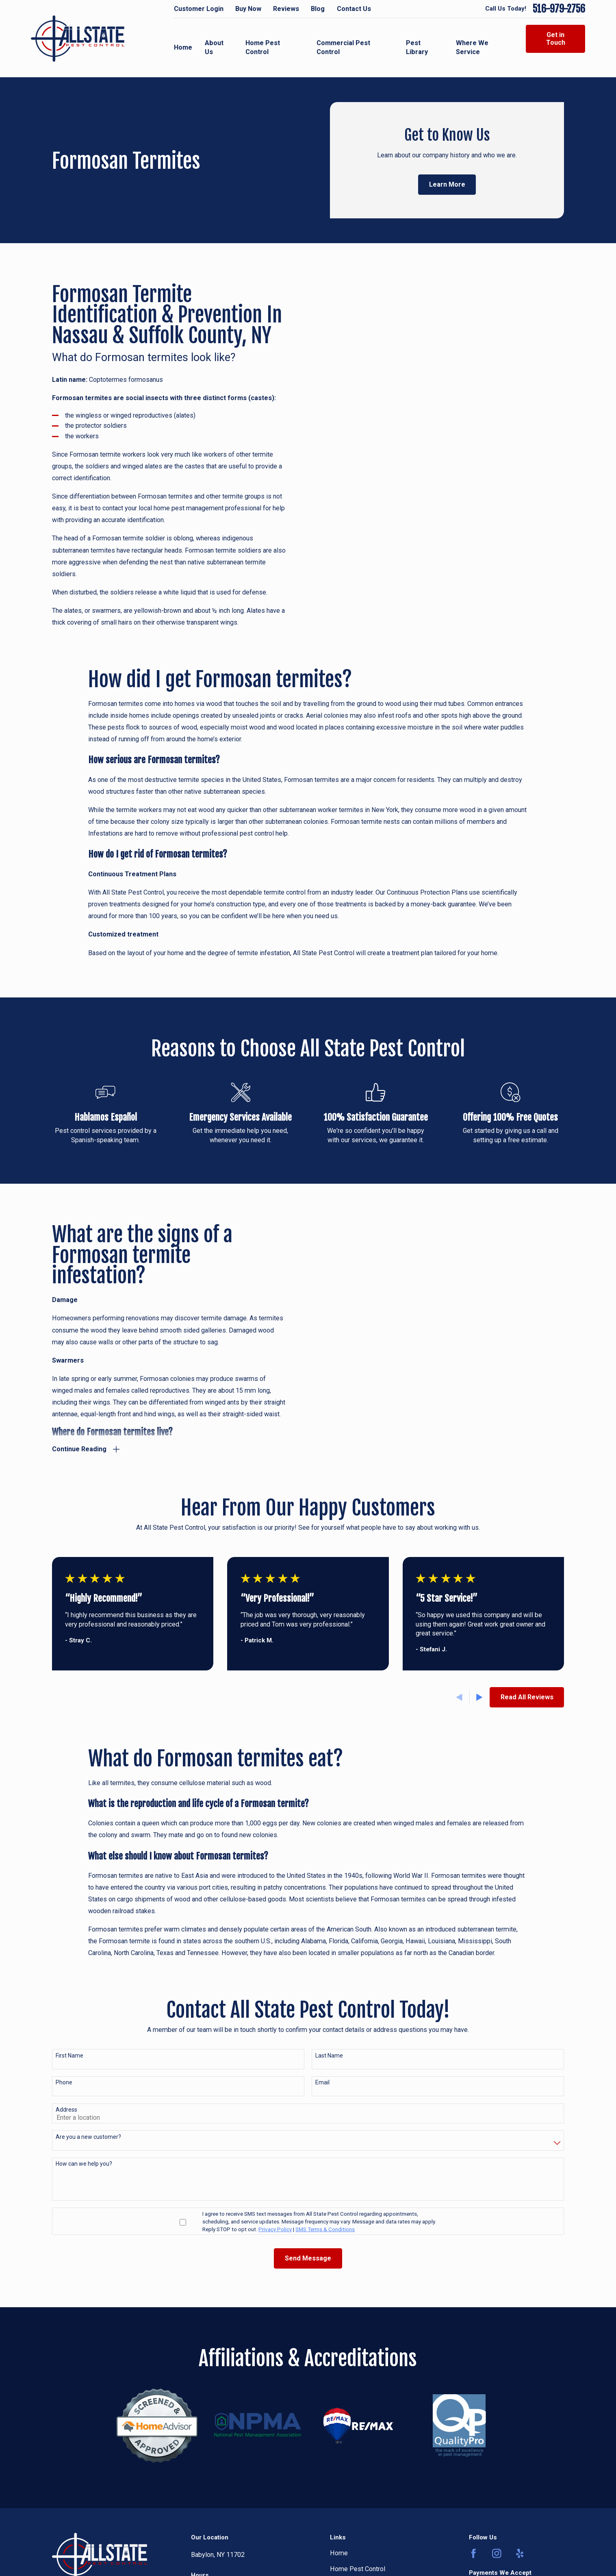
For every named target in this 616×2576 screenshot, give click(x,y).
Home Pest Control (357, 2567)
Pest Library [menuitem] (417, 47)
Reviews (286, 9)
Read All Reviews (527, 1695)
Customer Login (198, 9)
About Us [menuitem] (214, 47)
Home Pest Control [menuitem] (262, 47)
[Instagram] (496, 2551)
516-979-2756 (559, 9)
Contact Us (354, 9)
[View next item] (479, 1695)
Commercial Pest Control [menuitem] (343, 47)
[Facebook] (473, 2551)
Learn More (447, 184)
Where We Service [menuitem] (472, 47)
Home (339, 2551)
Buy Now (248, 9)
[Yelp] (520, 2551)
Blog (318, 9)
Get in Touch (555, 38)
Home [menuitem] (183, 47)
